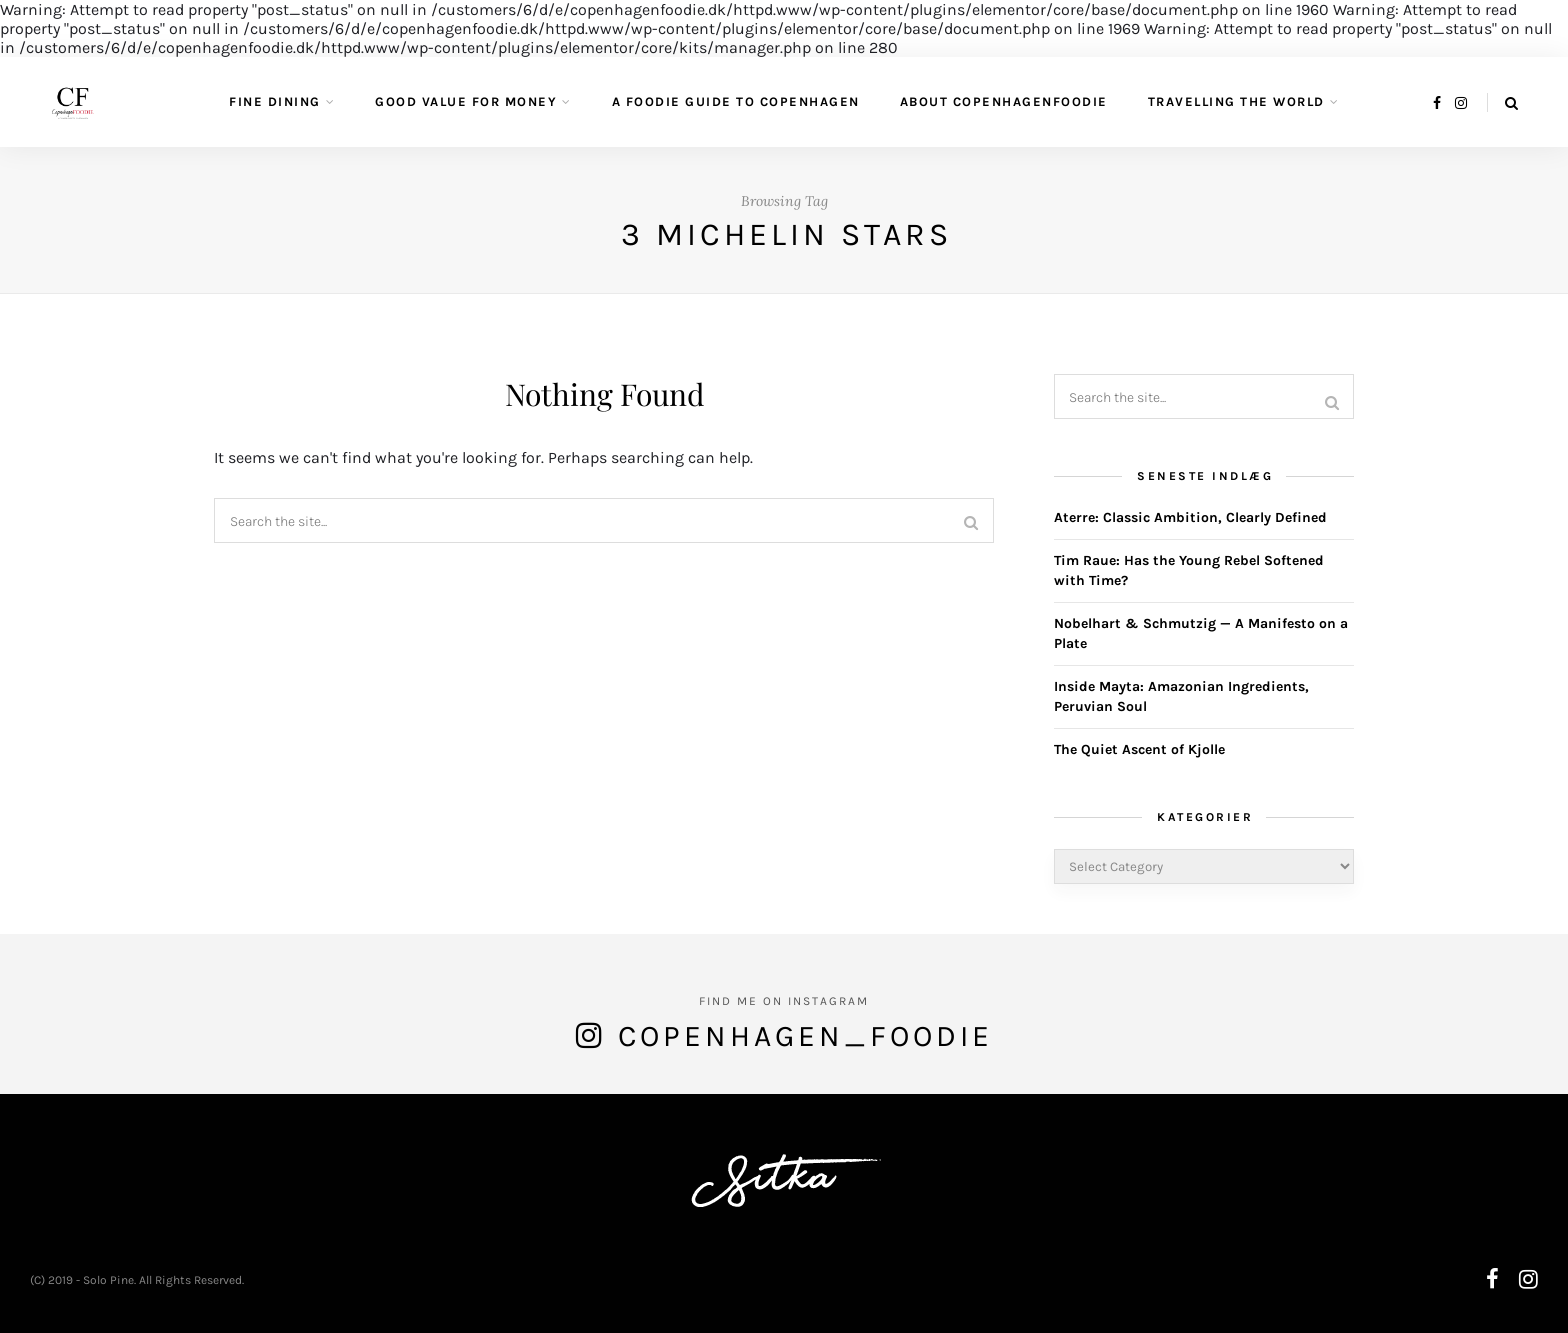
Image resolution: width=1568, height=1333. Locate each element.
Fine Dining (275, 101)
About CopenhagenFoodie (1004, 101)
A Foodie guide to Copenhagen (736, 101)
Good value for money (466, 101)
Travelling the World (1236, 101)
